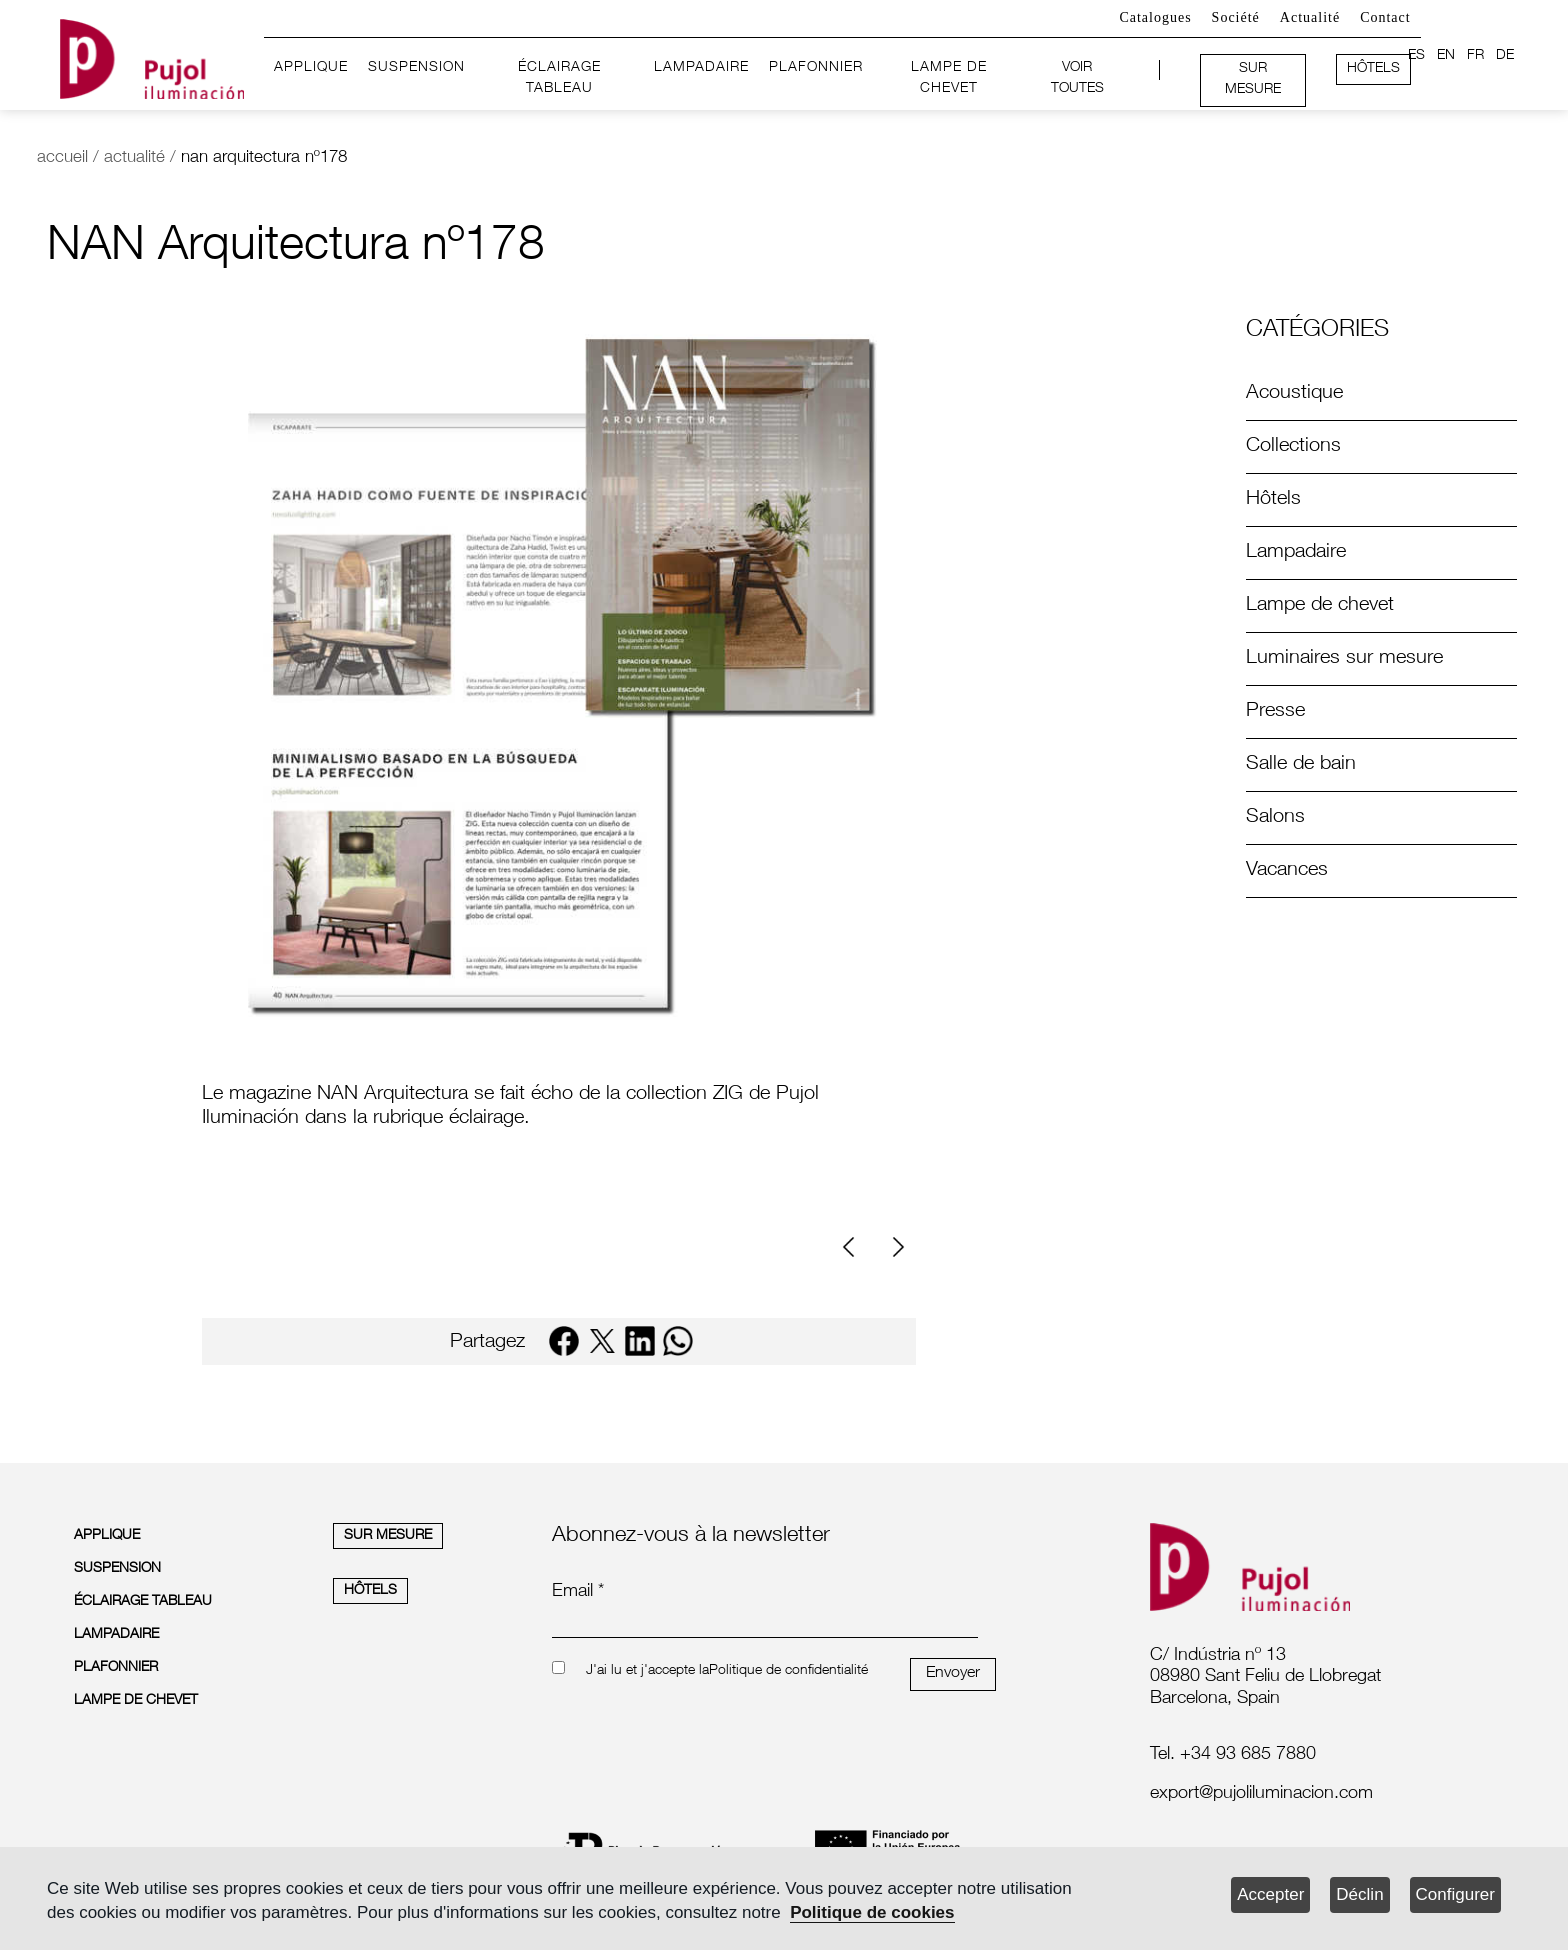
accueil (62, 158)
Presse (1275, 712)
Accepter (1270, 1894)
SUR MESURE (1253, 80)
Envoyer (953, 1674)
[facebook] (564, 1341)
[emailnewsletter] (765, 1624)
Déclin (1359, 1894)
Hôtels (1273, 500)
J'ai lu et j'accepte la (647, 1671)
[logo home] (152, 55)
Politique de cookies (872, 1912)
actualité (134, 158)
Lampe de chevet (1320, 606)
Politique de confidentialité (788, 1671)
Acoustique (1294, 394)
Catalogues (1155, 17)
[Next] (896, 1247)
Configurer (1455, 1894)
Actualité (1310, 17)
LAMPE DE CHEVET (949, 79)
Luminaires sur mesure (1344, 659)
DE (1505, 56)
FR (1475, 56)
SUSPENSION (416, 68)
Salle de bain (1301, 765)
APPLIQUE (311, 68)
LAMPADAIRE (701, 68)
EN (1446, 56)
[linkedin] (640, 1341)
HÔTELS (1373, 69)
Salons (1275, 818)
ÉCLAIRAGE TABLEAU (559, 79)
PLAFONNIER (816, 68)
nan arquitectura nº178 (264, 158)
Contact (1385, 17)
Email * (578, 1592)
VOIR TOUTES (1077, 79)
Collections (1293, 447)
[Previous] (856, 1247)
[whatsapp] (678, 1341)
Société (1236, 17)
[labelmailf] (1314, 1795)
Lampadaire (1296, 553)
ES (1416, 56)
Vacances (1287, 871)
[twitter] (602, 1341)
